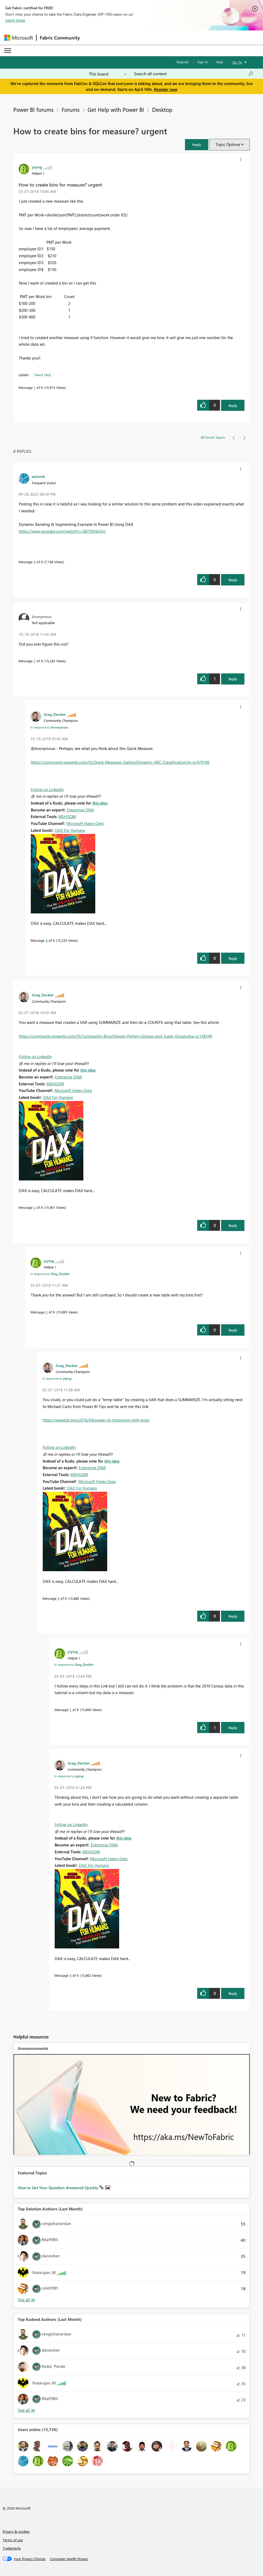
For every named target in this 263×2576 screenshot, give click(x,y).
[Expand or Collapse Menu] (7, 50)
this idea (99, 803)
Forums (71, 109)
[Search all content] (194, 74)
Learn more (15, 20)
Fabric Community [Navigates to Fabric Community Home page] (60, 37)
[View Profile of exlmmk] (38, 476)
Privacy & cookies (16, 2531)
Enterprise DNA (80, 809)
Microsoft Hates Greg (85, 823)
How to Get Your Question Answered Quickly (58, 2187)
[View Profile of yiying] (37, 167)
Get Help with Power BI (116, 109)
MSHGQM (67, 816)
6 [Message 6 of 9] (70, 1975)
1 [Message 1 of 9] (35, 387)
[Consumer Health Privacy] (69, 2559)
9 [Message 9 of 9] (35, 561)
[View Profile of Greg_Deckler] (55, 714)
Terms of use (13, 2540)
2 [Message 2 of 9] (35, 1207)
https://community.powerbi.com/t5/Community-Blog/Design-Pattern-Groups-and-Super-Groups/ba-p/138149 (115, 1036)
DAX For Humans (70, 830)
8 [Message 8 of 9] (47, 940)
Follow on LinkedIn (47, 789)
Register (182, 62)
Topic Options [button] (227, 144)
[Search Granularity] (108, 74)
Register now (165, 89)
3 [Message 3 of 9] (47, 1312)
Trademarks (12, 2548)
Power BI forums (33, 109)
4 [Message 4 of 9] (58, 1598)
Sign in (202, 62)
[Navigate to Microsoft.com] (18, 38)
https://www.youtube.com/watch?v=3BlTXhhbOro (62, 531)
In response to (49, 727)
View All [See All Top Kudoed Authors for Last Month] (26, 2410)
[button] (196, 144)
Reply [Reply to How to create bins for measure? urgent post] (232, 405)
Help (219, 62)
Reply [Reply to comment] (232, 580)
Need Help (43, 374)
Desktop (162, 109)
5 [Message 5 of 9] (70, 1709)
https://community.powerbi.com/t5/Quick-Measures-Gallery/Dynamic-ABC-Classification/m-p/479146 (120, 762)
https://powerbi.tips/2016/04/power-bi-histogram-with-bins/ (96, 1420)
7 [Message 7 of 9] (35, 661)
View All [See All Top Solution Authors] (26, 2300)
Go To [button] (237, 62)
